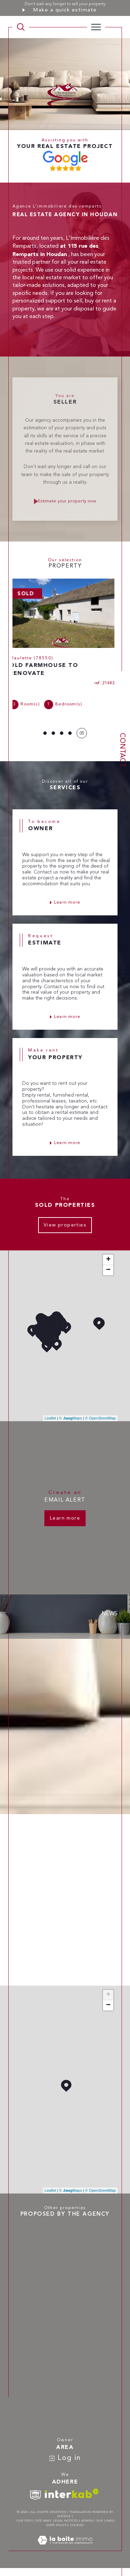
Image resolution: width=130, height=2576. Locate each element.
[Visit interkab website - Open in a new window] (72, 2493)
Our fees (24, 2520)
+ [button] (108, 1260)
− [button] (108, 1270)
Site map (42, 2520)
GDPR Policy (56, 2525)
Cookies (77, 2525)
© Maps (70, 1418)
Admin (87, 2520)
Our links (104, 2520)
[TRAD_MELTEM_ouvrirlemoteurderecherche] (21, 27)
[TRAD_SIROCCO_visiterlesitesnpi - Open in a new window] (35, 2495)
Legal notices (65, 2520)
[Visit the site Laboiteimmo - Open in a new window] (65, 2548)
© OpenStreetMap (100, 1418)
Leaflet (50, 1418)
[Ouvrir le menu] (96, 27)
